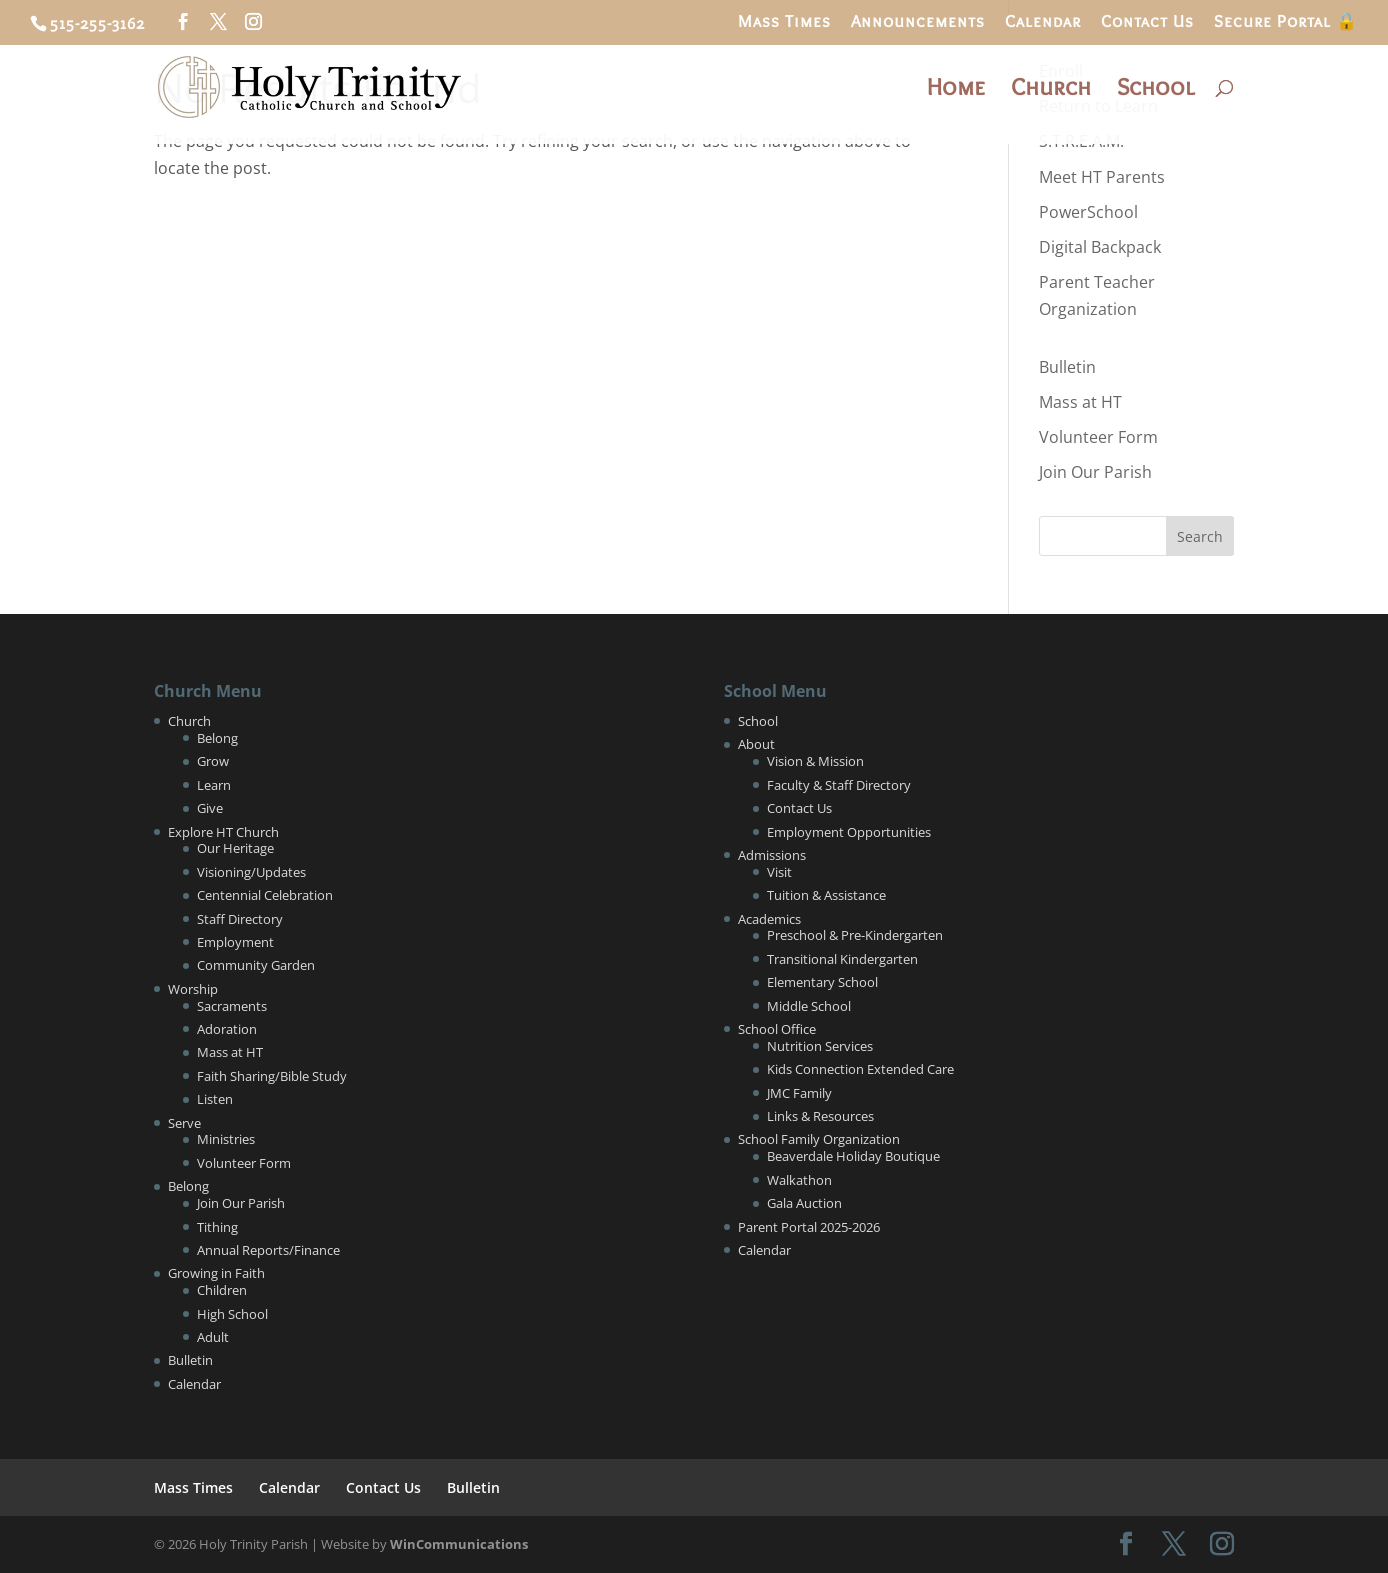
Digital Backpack (1100, 247)
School (1155, 90)
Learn (214, 785)
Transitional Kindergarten (842, 959)
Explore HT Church (223, 832)
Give (210, 808)
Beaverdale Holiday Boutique (853, 1156)
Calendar (1043, 22)
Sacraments (232, 1006)
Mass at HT (1080, 402)
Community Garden (256, 965)
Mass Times (784, 22)
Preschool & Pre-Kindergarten (855, 935)
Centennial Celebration (265, 895)
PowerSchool (1088, 212)
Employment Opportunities (849, 832)
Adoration (227, 1029)
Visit (779, 872)
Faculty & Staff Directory (839, 785)
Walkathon (799, 1180)
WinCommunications (459, 1544)
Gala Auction (804, 1203)
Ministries (226, 1139)
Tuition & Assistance (826, 895)
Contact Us (1147, 22)
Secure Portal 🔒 (1286, 22)
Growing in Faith (216, 1273)
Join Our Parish (1095, 472)
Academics (769, 919)
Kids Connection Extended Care (860, 1069)
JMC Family (799, 1093)
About (756, 744)
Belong (217, 738)
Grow (213, 761)
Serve (184, 1123)
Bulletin (1067, 367)
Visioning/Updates (251, 872)
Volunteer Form (1098, 437)
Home (956, 90)
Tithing (217, 1227)
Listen (215, 1099)
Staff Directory (240, 919)
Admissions (772, 855)
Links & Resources (820, 1116)
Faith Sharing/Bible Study (272, 1076)
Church (1051, 90)
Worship (193, 989)
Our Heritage (235, 848)
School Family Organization (819, 1139)
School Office (777, 1029)
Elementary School (822, 982)
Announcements (918, 22)
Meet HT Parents (1102, 177)
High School (232, 1314)
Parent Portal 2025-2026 (809, 1227)
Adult (213, 1337)
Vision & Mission (815, 761)
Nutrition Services (820, 1046)
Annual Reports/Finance (268, 1250)
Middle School (809, 1006)
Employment (235, 942)
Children (222, 1290)
